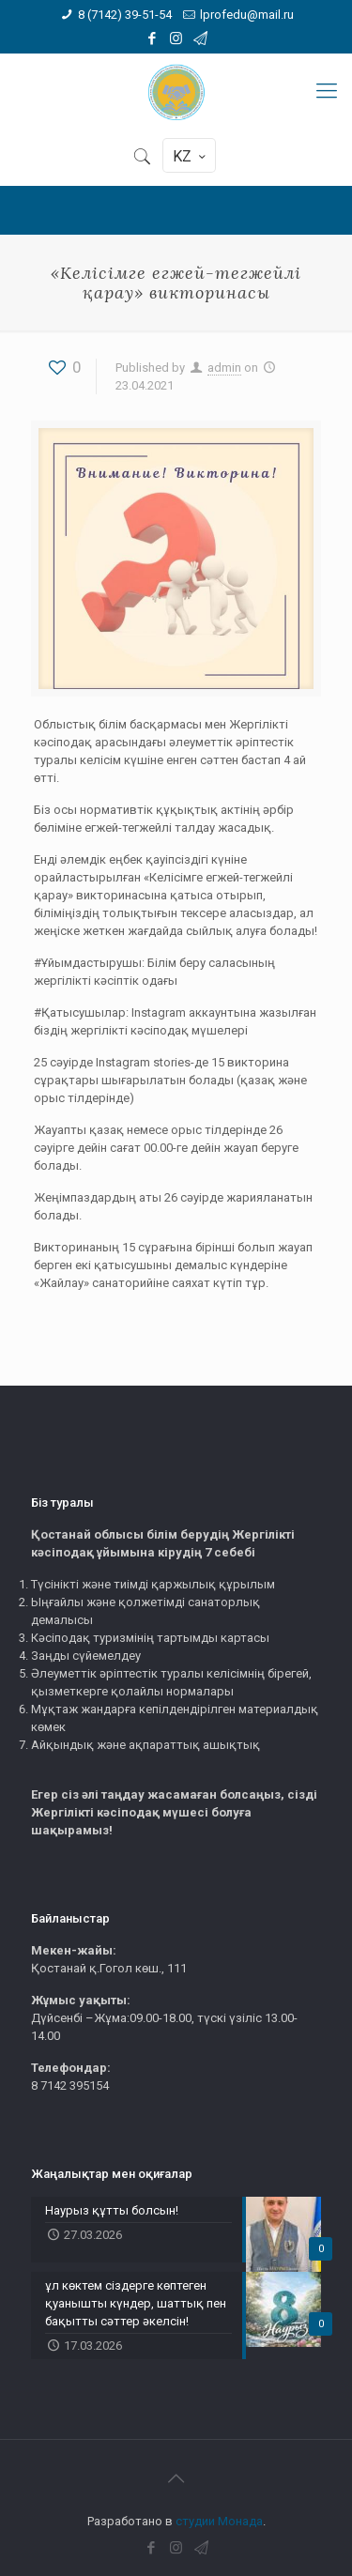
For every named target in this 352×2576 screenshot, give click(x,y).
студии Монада (219, 2521)
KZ (191, 156)
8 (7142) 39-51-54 (125, 15)
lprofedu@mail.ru (247, 15)
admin (224, 367)
